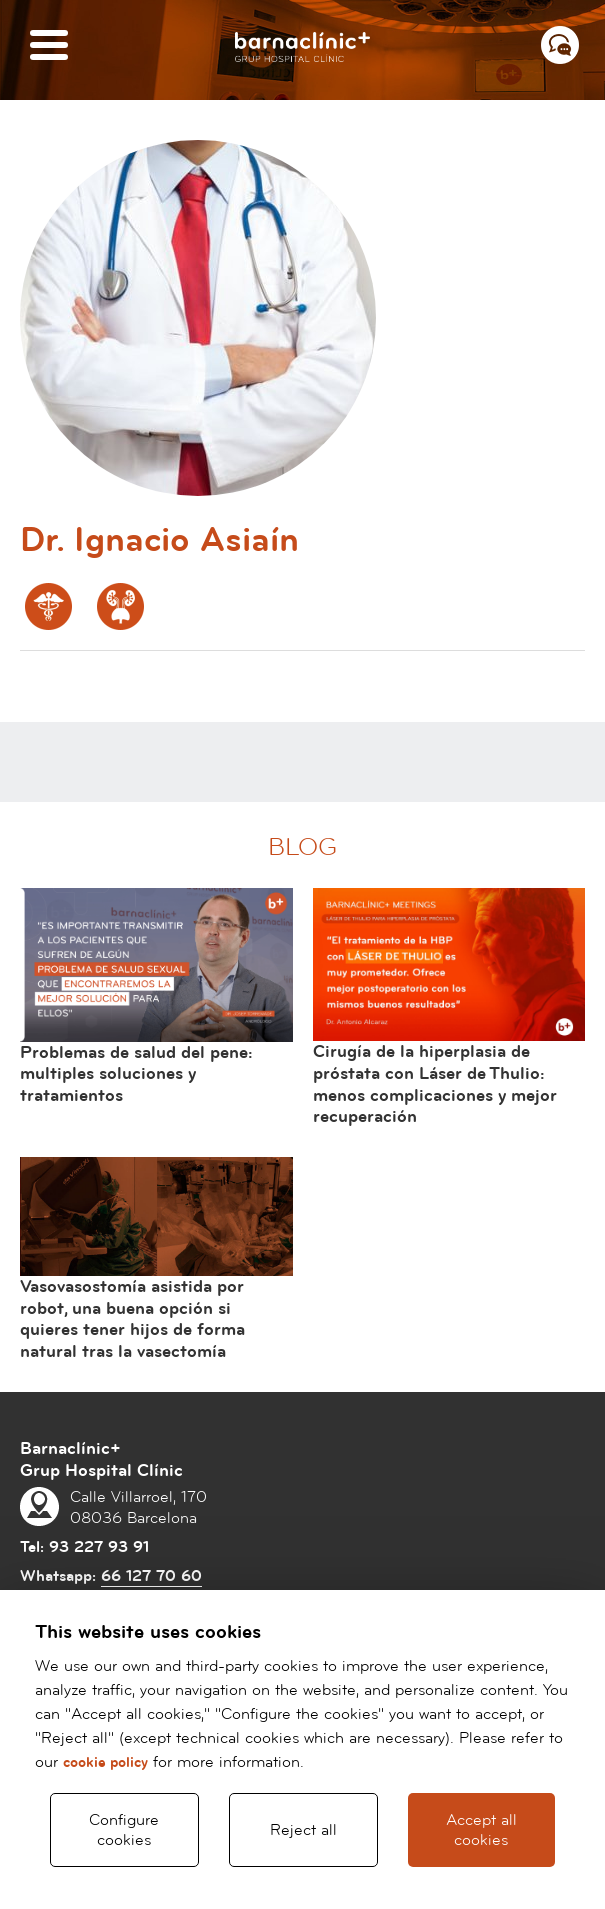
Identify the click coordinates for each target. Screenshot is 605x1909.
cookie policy (105, 1762)
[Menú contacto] (560, 45)
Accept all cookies (481, 1830)
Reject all (303, 1830)
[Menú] (49, 46)
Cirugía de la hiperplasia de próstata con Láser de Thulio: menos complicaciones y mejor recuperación (435, 1084)
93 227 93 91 (99, 1547)
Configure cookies (124, 1830)
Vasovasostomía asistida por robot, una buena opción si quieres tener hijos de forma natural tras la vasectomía (132, 1319)
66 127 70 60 (151, 1576)
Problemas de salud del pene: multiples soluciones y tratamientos (136, 1074)
